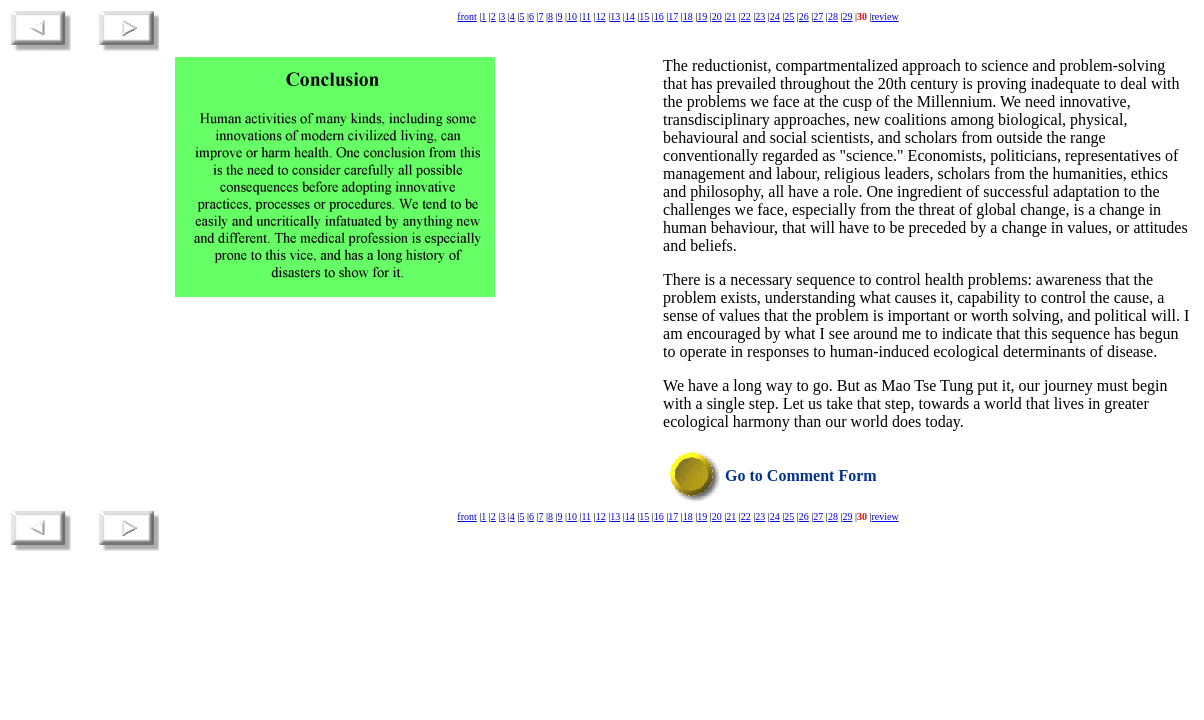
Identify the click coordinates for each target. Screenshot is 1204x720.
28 (833, 16)
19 (702, 16)
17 (673, 16)
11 (586, 16)
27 (818, 16)
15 (644, 16)
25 (789, 16)
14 (630, 16)
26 (804, 16)
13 (615, 16)
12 (601, 16)
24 (775, 16)
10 (572, 16)
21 (731, 16)
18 (688, 16)
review (884, 16)
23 (760, 16)
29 (847, 16)
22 (746, 16)
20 (717, 16)
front (466, 16)
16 (659, 16)
